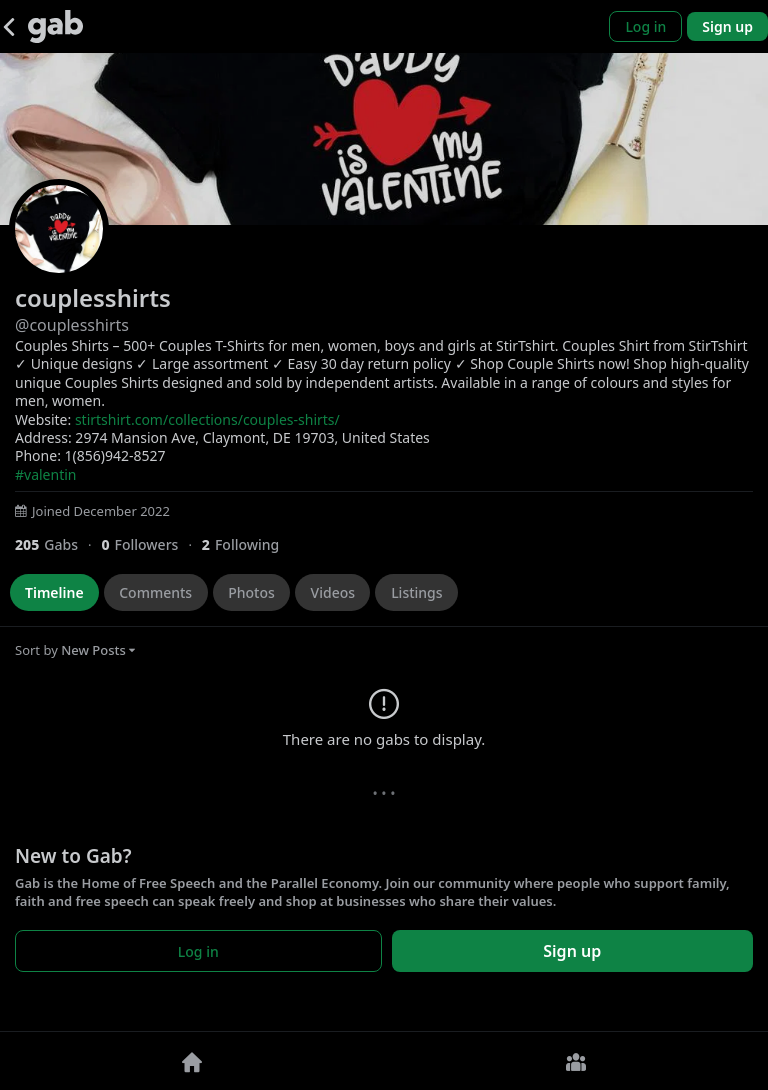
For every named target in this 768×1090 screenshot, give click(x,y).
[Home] (192, 1061)
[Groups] (576, 1061)
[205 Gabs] (58, 544)
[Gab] (55, 26)
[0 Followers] (151, 544)
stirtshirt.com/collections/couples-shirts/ (207, 419)
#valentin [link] (46, 474)
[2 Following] (248, 544)
